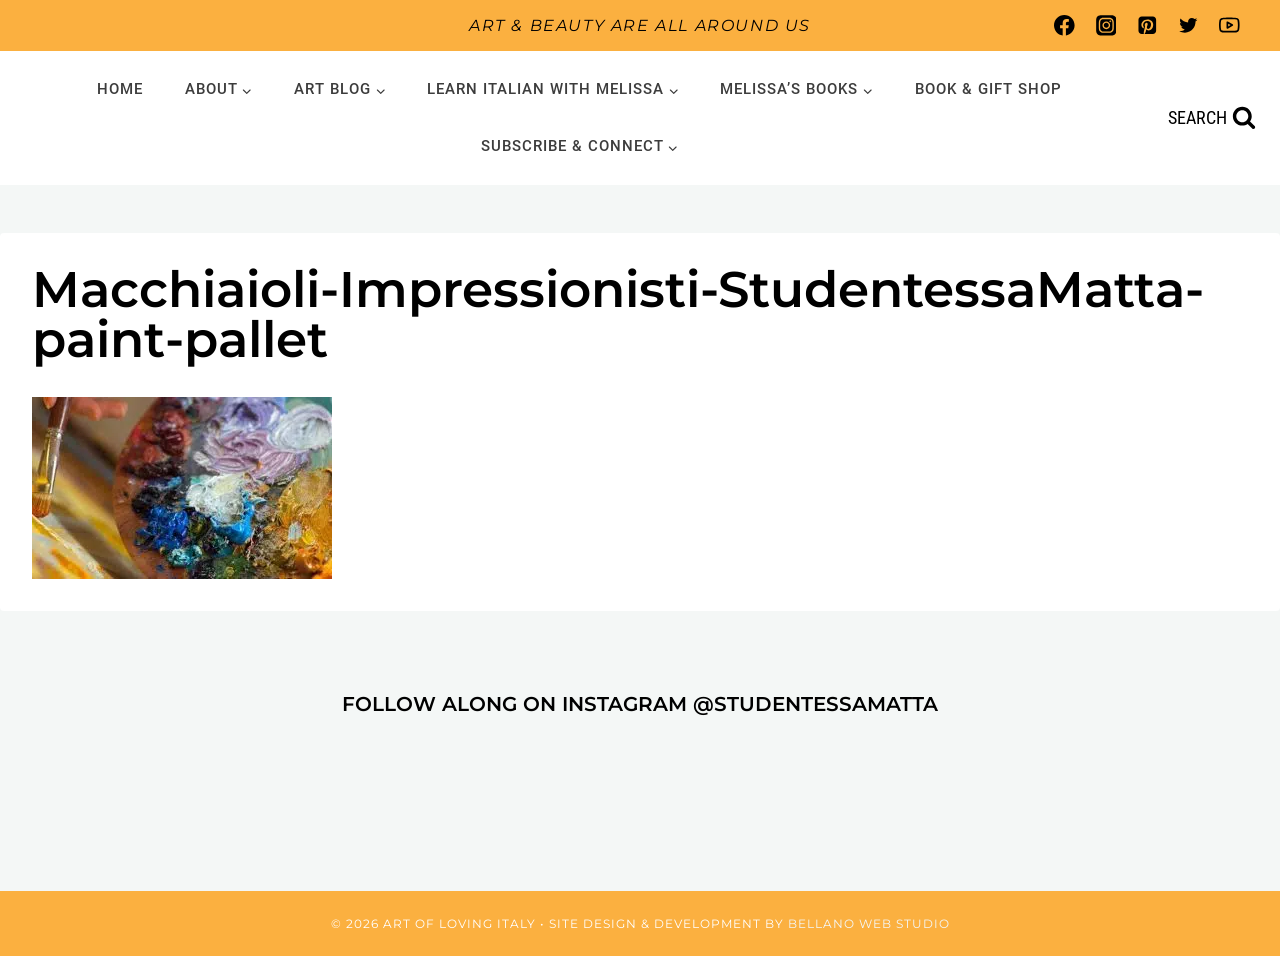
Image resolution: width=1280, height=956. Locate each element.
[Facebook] (1064, 25)
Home (120, 89)
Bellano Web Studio (869, 923)
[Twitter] (1188, 25)
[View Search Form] (1212, 118)
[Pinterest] (1146, 25)
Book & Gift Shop (988, 89)
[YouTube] (1229, 25)
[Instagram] (1105, 25)
